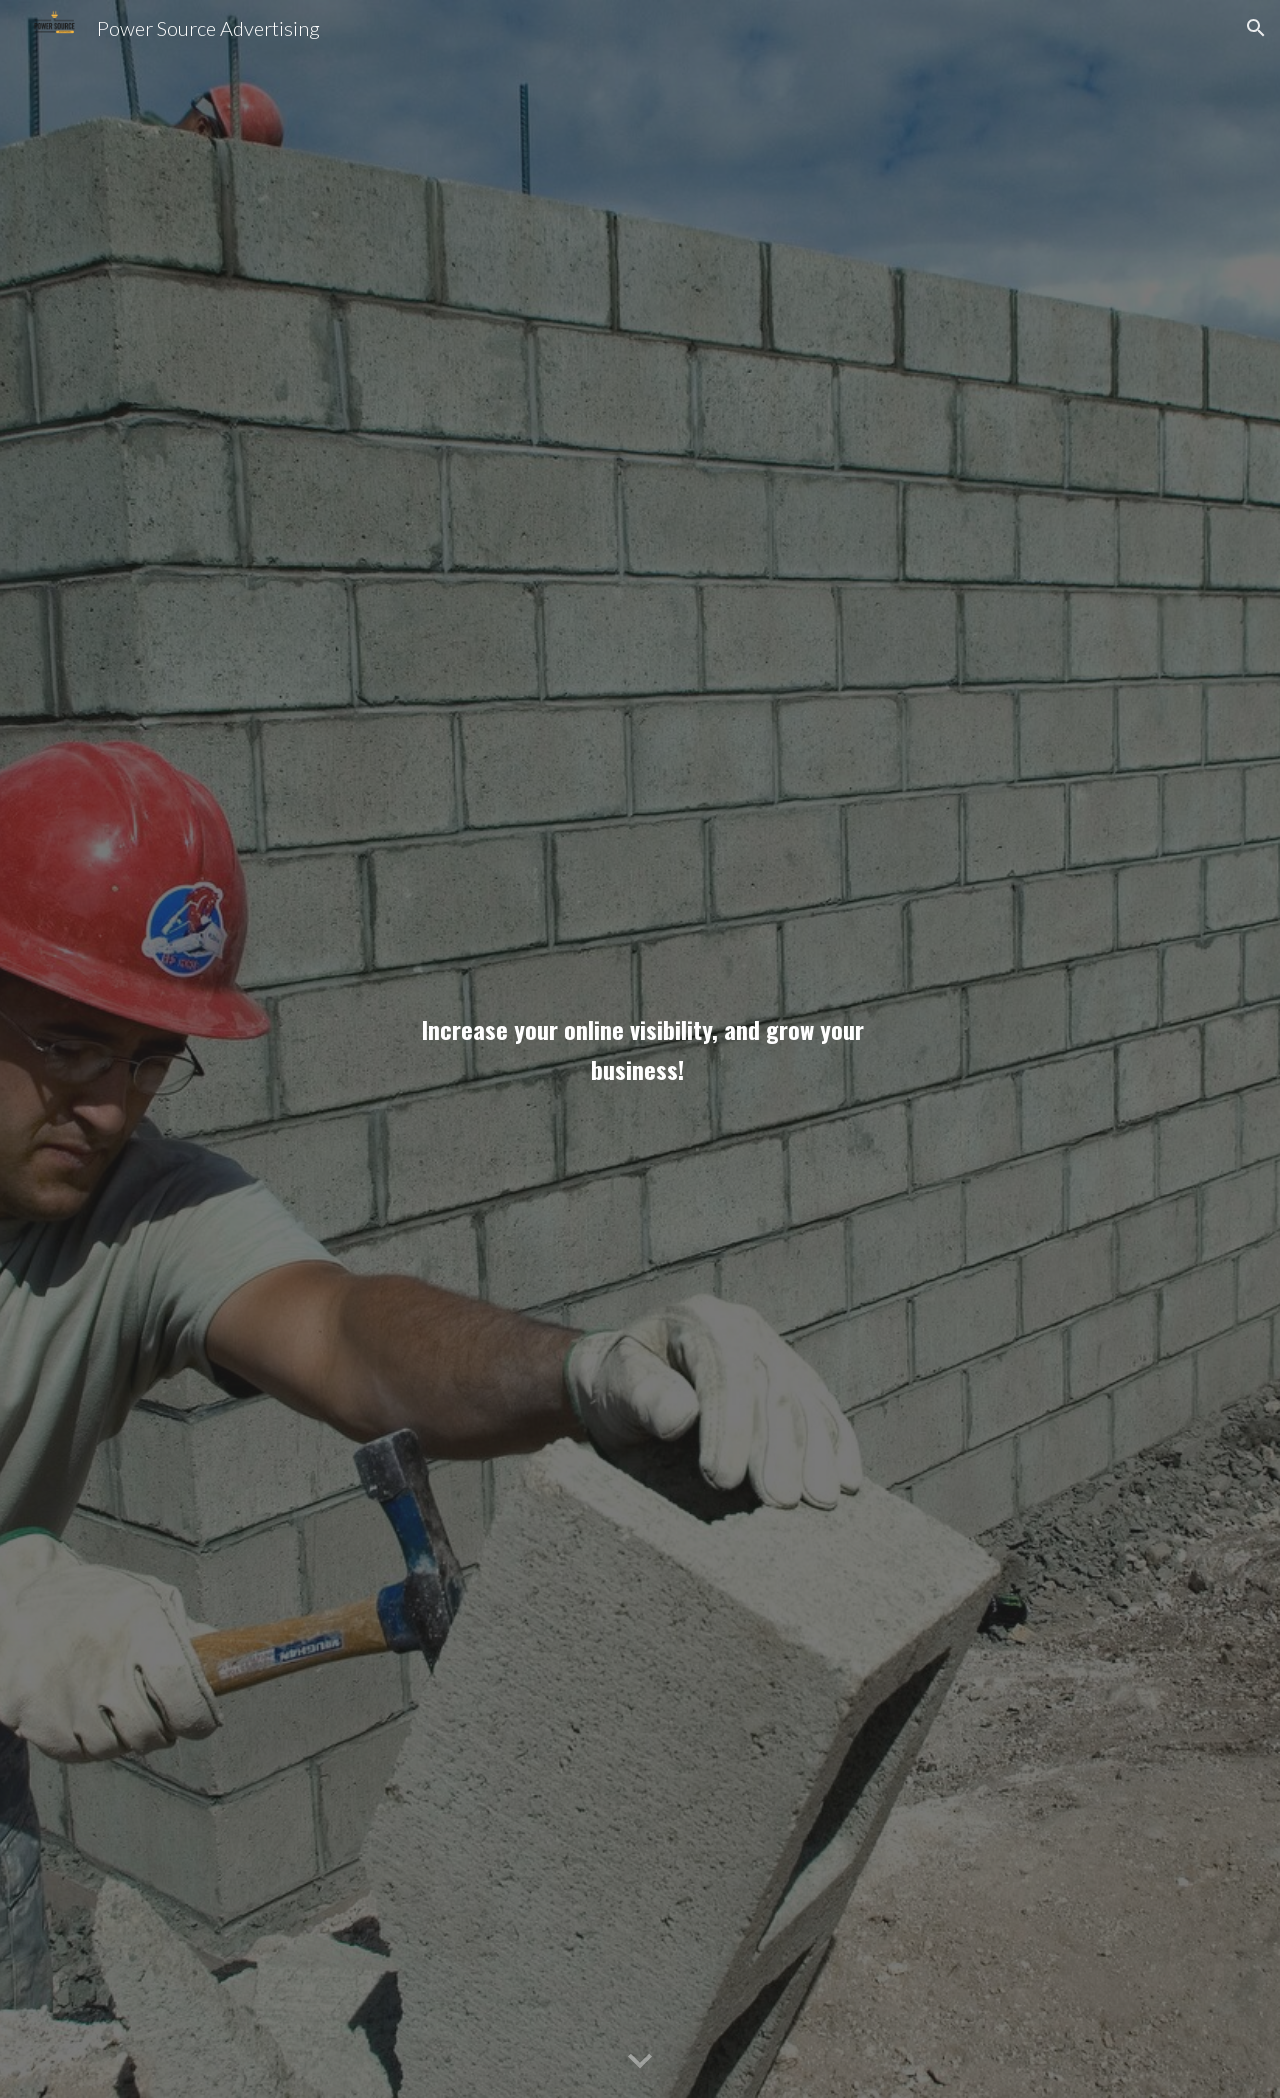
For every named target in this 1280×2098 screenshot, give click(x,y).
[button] (1256, 28)
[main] (640, 1049)
